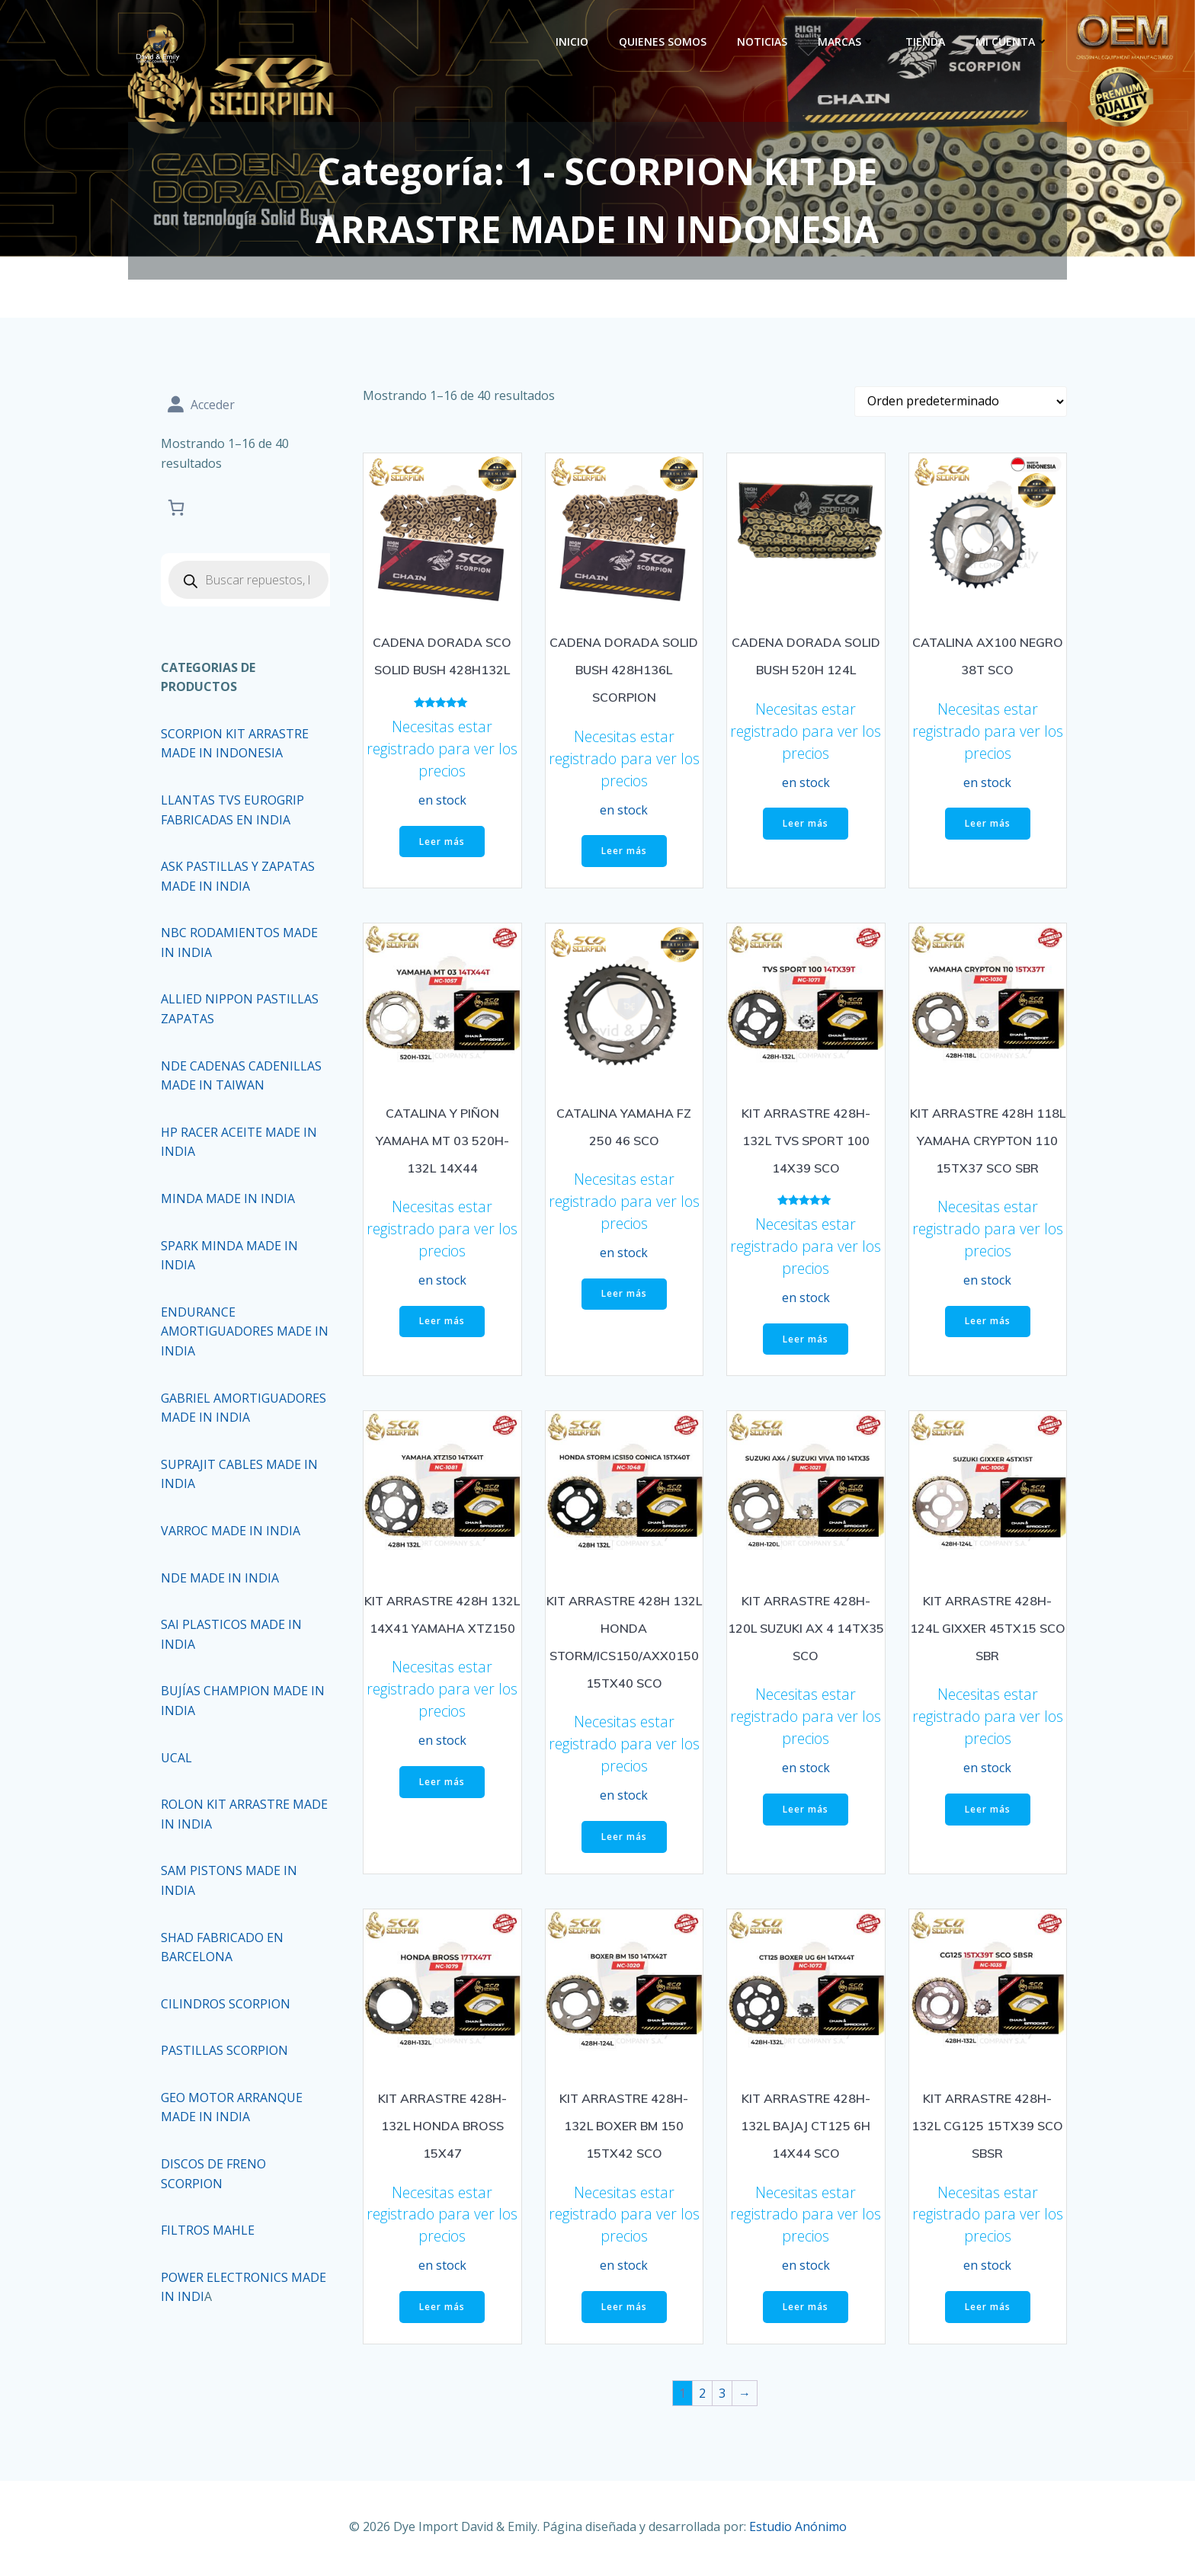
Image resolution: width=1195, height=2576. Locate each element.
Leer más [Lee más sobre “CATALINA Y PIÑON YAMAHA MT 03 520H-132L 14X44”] (442, 1326)
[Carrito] (177, 509)
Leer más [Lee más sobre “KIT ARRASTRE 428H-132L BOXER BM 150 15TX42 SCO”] (624, 2312)
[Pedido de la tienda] (960, 407)
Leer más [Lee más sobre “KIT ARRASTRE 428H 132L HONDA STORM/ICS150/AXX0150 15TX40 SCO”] (624, 1841)
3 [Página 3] (722, 2397)
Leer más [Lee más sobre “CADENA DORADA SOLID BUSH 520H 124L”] (805, 828)
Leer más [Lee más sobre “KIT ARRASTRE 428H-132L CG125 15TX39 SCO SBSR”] (988, 2312)
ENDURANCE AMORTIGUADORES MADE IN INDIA (237, 1333)
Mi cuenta (1015, 42)
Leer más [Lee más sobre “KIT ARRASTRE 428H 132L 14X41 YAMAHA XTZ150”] (442, 1786)
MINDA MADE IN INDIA (229, 1200)
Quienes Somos (666, 42)
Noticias (765, 42)
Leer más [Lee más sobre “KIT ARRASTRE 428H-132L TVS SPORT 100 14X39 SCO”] (805, 1343)
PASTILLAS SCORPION (226, 2052)
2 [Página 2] (702, 2397)
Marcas (849, 42)
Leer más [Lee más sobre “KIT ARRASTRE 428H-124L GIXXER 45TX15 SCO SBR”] (988, 1813)
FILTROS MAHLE (209, 2232)
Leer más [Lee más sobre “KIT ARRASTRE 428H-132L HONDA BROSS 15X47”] (442, 2312)
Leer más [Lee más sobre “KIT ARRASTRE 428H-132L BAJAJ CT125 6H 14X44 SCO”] (805, 2312)
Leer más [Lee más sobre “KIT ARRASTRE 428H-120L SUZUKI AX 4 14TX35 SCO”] (805, 1813)
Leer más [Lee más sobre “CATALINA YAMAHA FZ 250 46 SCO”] (624, 1298)
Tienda (928, 42)
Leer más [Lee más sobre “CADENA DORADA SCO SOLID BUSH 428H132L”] (442, 846)
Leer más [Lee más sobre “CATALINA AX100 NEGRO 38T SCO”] (988, 828)
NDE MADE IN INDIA (221, 1579)
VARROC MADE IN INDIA (232, 1532)
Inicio (575, 42)
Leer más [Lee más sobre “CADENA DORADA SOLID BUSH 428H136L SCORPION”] (624, 856)
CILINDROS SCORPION (227, 2005)
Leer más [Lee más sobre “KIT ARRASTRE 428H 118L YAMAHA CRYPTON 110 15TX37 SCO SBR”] (988, 1326)
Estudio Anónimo (798, 2530)
